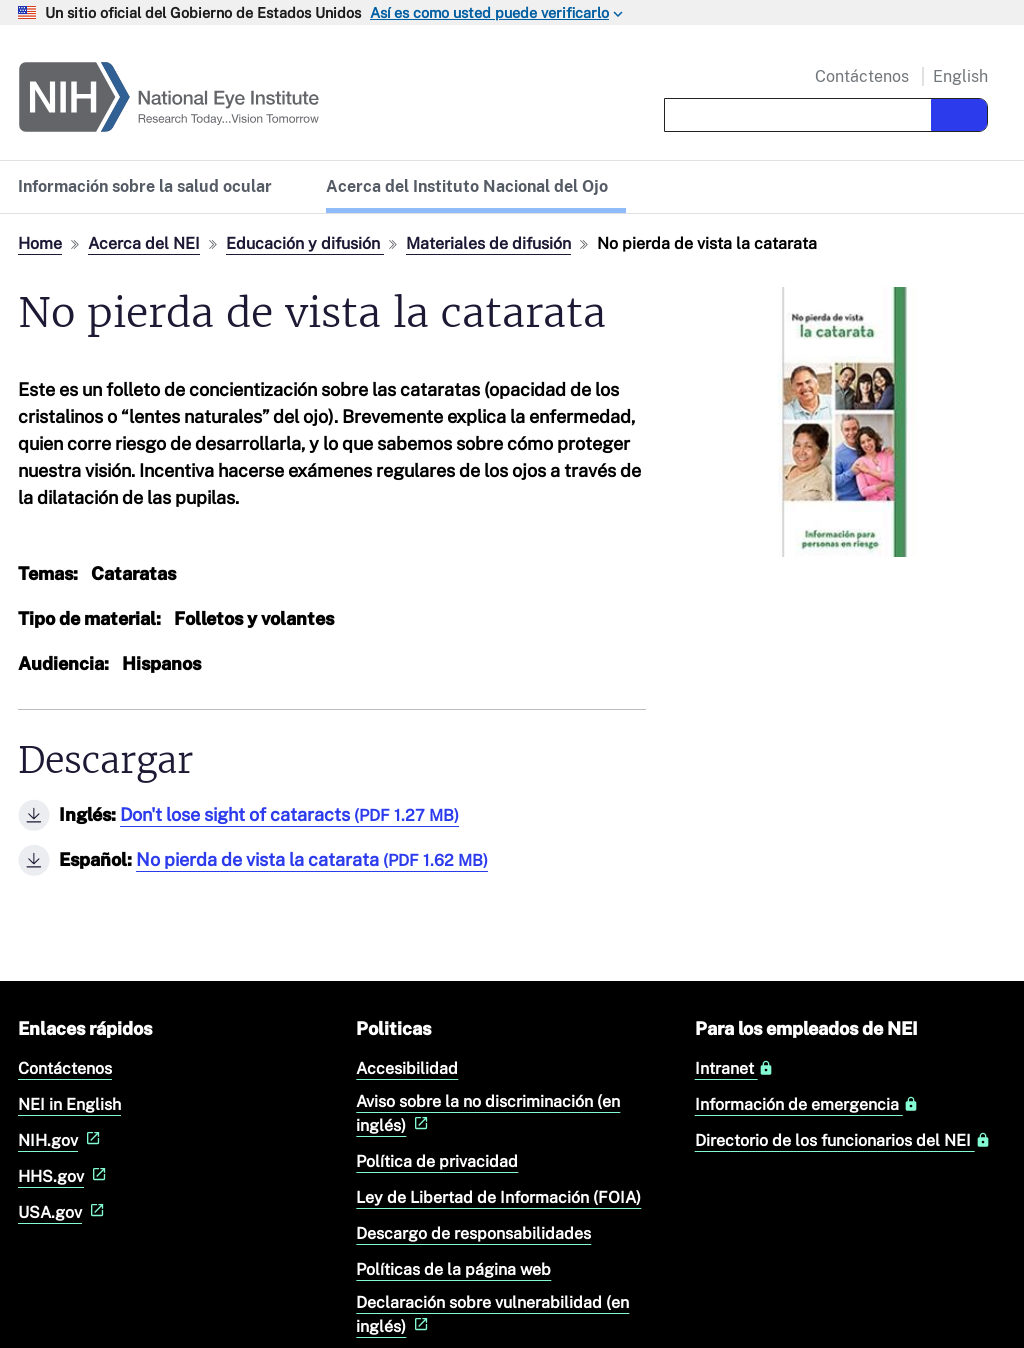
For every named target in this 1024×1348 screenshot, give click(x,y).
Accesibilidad (407, 1068)
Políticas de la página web (453, 1269)
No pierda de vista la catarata (312, 859)
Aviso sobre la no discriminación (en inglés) (488, 1113)
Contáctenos (862, 77)
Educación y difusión (305, 243)
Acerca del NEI (144, 243)
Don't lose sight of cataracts (289, 814)
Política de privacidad (437, 1161)
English (960, 76)
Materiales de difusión (488, 243)
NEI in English (69, 1104)
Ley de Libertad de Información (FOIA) (498, 1197)
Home (40, 243)
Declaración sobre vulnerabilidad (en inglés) (492, 1314)
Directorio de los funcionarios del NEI (843, 1141)
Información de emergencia (807, 1105)
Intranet (734, 1069)
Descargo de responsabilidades (473, 1233)
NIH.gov (61, 1140)
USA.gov (63, 1212)
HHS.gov (64, 1176)
